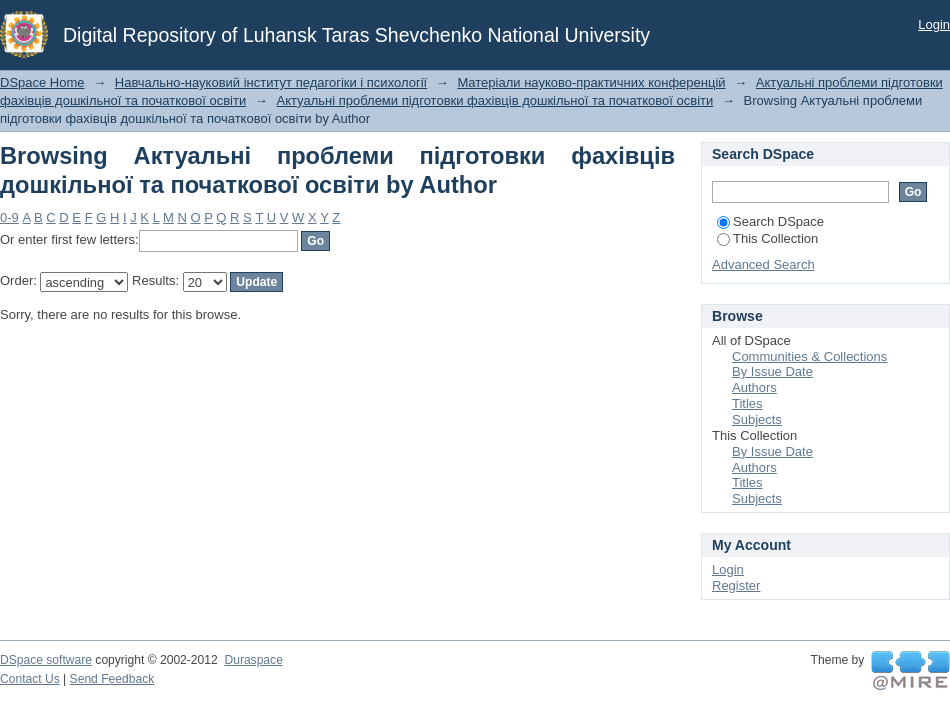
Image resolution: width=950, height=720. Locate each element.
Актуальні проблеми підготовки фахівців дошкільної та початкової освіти (494, 100)
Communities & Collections (809, 356)
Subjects (757, 419)
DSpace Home (42, 82)
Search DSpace (770, 221)
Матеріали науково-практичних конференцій (591, 82)
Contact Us (30, 679)
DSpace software (46, 660)
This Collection (767, 238)
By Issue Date (772, 371)
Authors (754, 387)
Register (736, 585)
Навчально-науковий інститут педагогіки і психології (271, 82)
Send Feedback (112, 679)
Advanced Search (763, 264)
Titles (747, 403)
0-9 (9, 217)
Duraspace (253, 660)
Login (934, 24)
